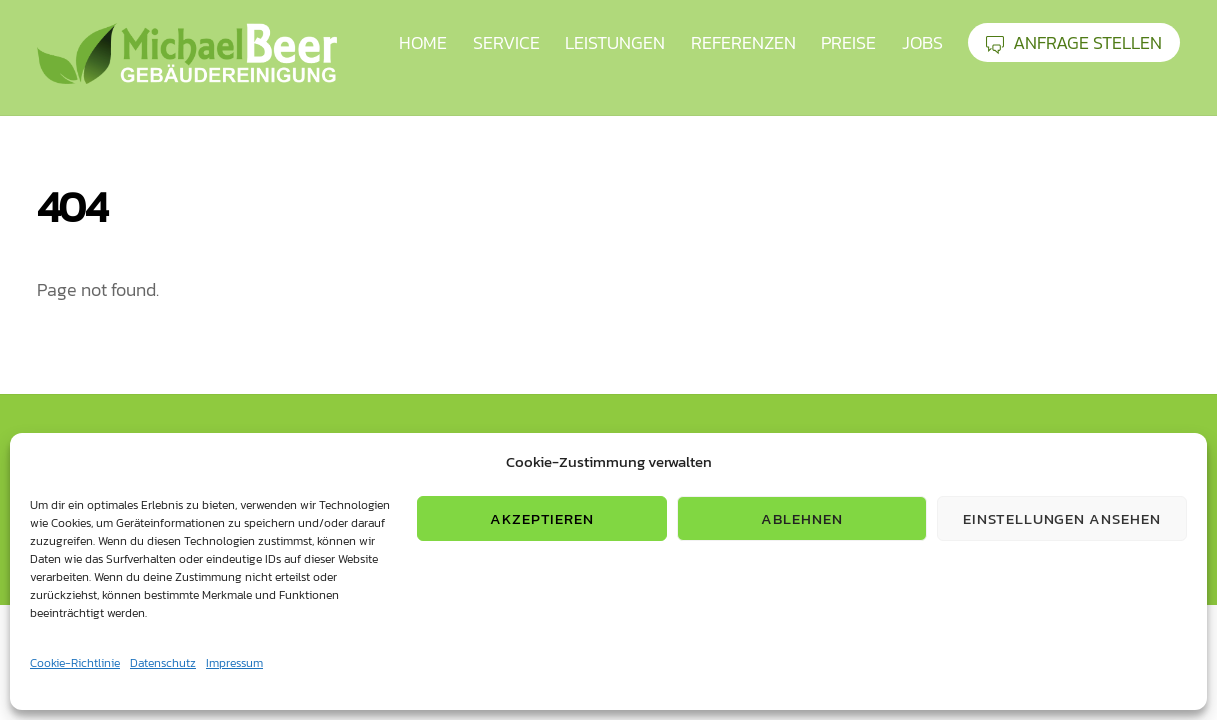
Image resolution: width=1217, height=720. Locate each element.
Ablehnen (802, 518)
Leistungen (615, 42)
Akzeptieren (542, 518)
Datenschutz (163, 663)
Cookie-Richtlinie (75, 663)
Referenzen (743, 42)
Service (506, 42)
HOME (423, 42)
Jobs (922, 42)
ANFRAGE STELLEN (1074, 42)
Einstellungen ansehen (1062, 518)
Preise (848, 42)
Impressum (234, 663)
